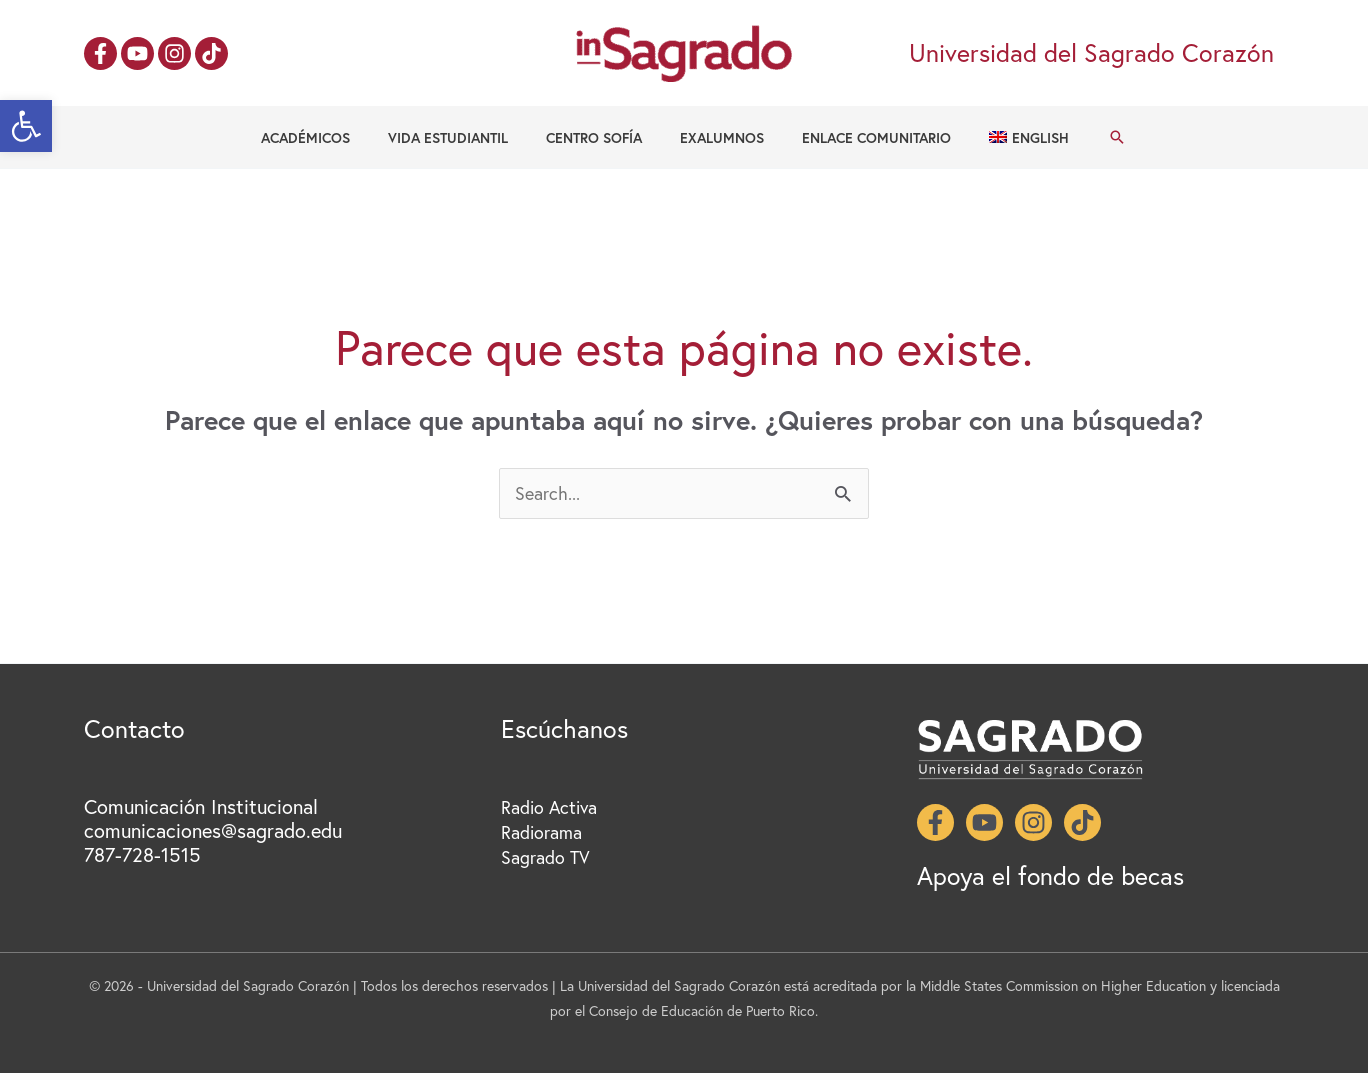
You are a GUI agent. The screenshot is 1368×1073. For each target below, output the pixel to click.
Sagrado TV (545, 857)
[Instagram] (174, 53)
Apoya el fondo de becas (1052, 875)
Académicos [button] (330, 137)
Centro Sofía (599, 137)
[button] (26, 126)
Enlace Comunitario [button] (861, 137)
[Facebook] (100, 53)
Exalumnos (717, 137)
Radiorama (541, 832)
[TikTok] (211, 53)
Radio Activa (550, 807)
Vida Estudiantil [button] (463, 137)
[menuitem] (1003, 138)
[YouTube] (137, 53)
